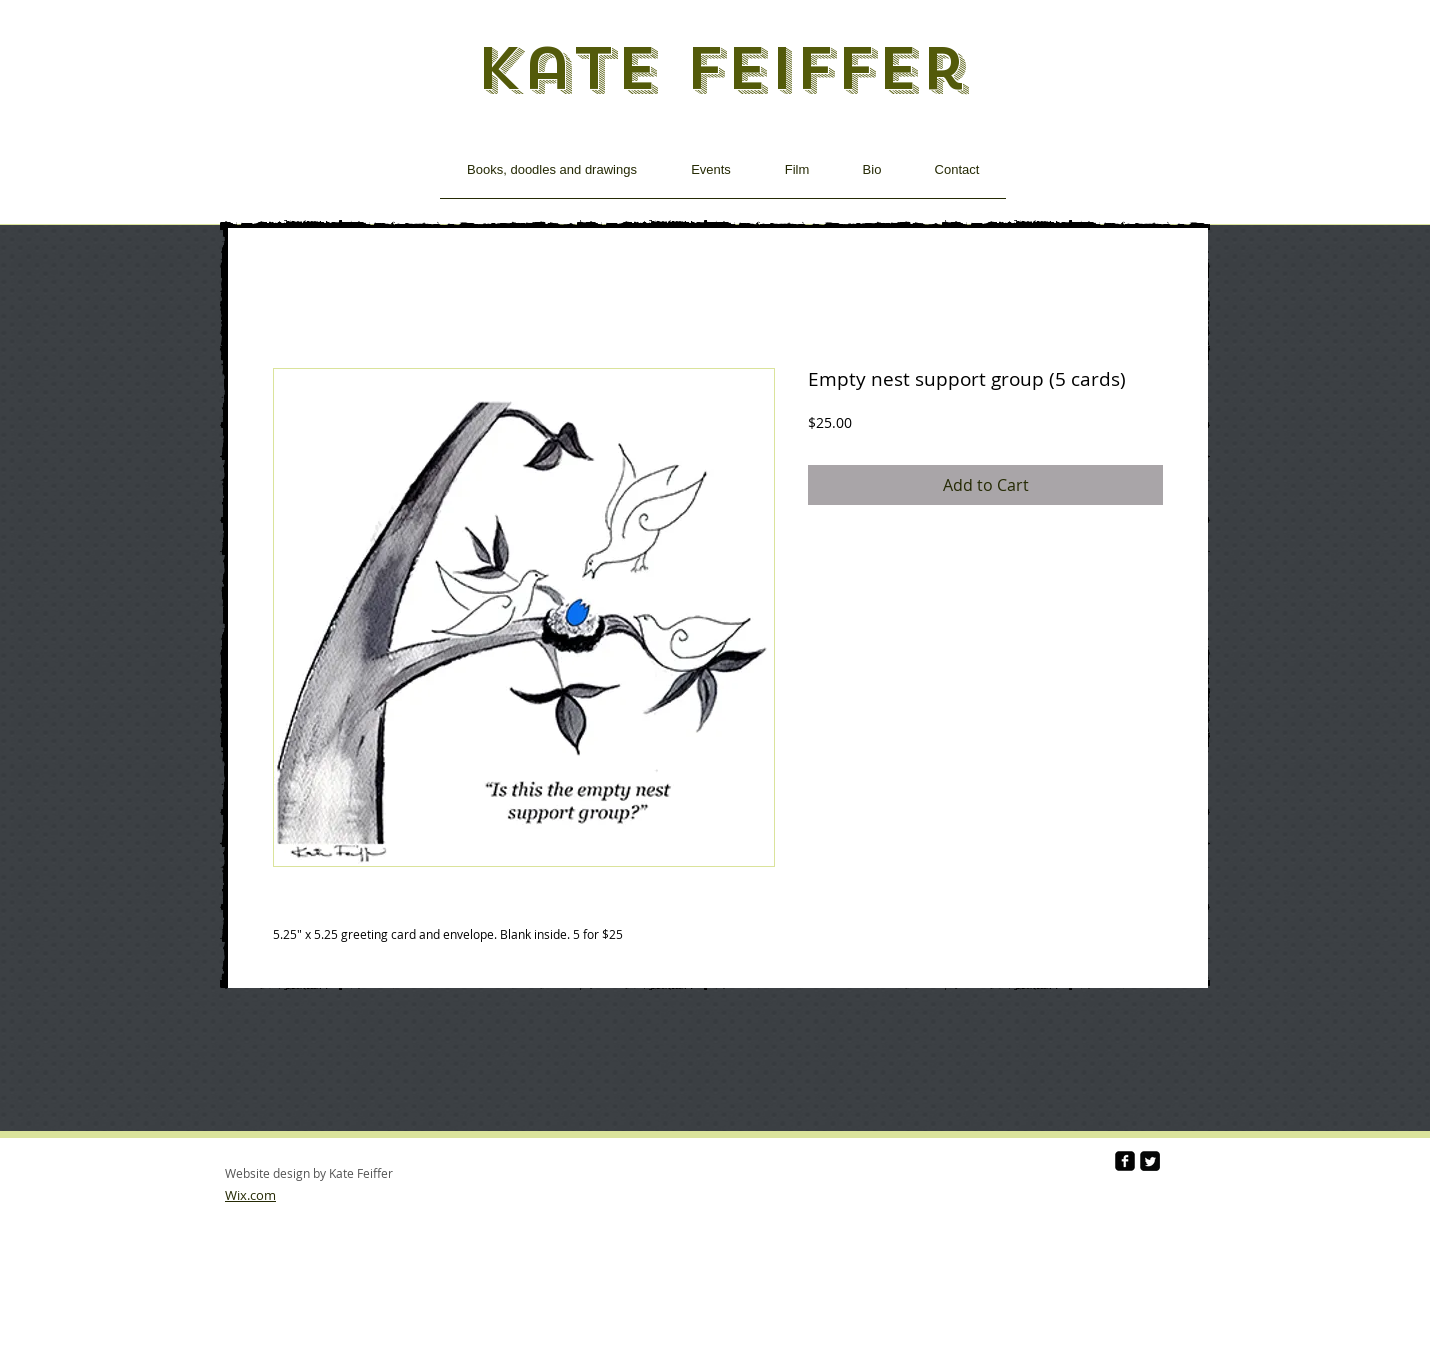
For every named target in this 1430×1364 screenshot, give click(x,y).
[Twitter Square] (1150, 1161)
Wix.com (250, 1195)
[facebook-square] (1125, 1161)
